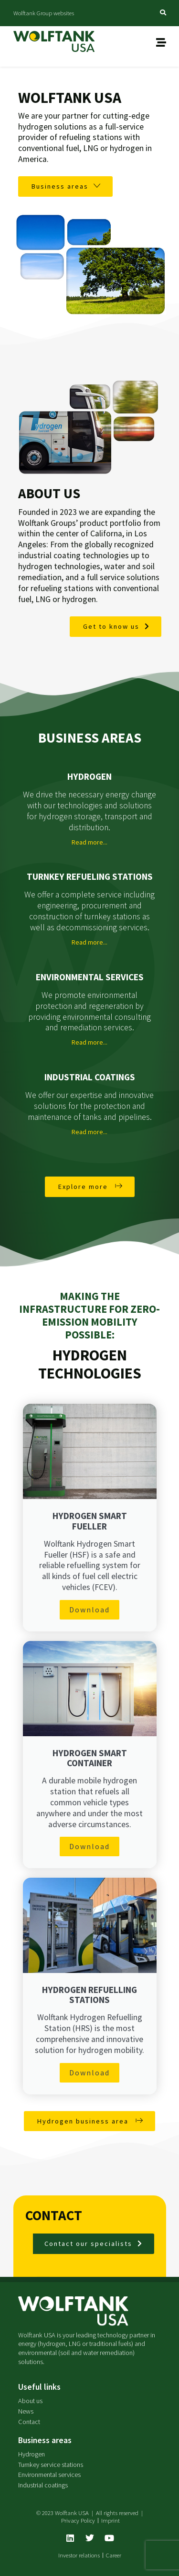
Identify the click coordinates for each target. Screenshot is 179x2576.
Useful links (39, 2387)
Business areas (45, 2440)
